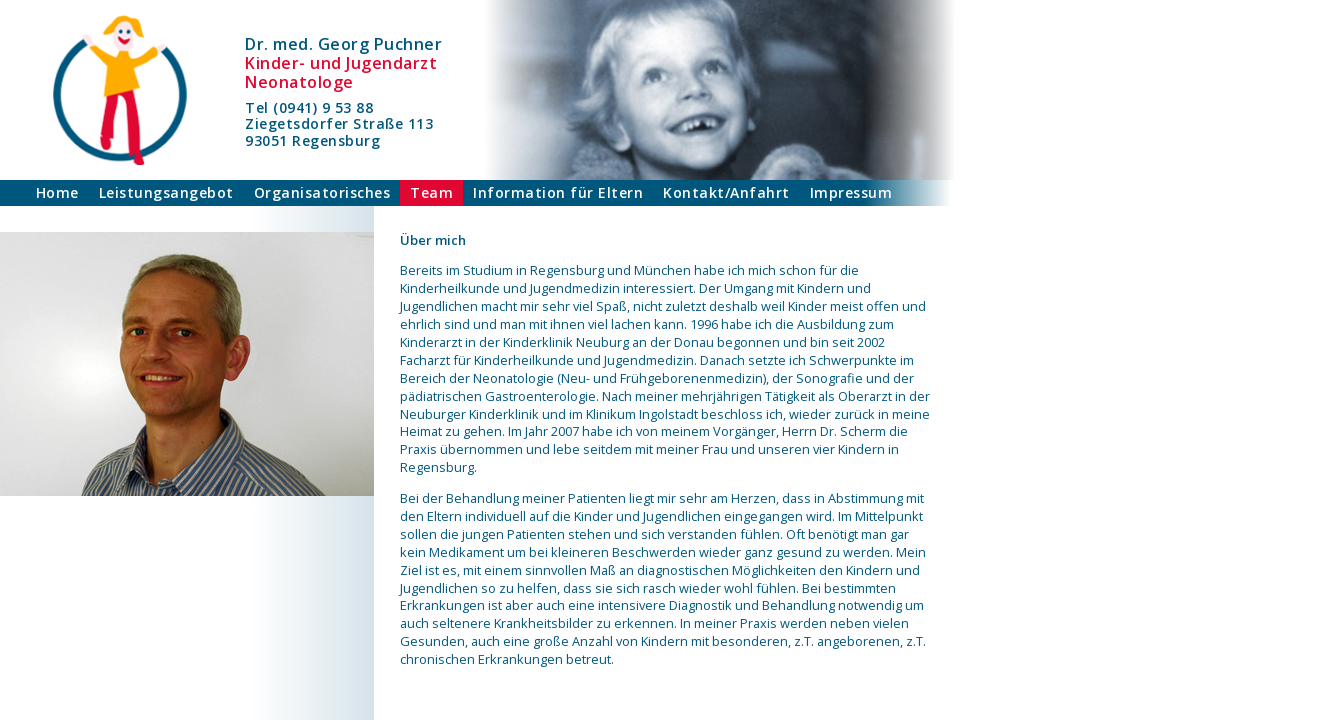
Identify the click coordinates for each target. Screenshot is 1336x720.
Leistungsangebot (166, 192)
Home (57, 192)
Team (431, 192)
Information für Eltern (558, 192)
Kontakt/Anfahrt (726, 192)
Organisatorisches (322, 192)
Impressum (851, 192)
